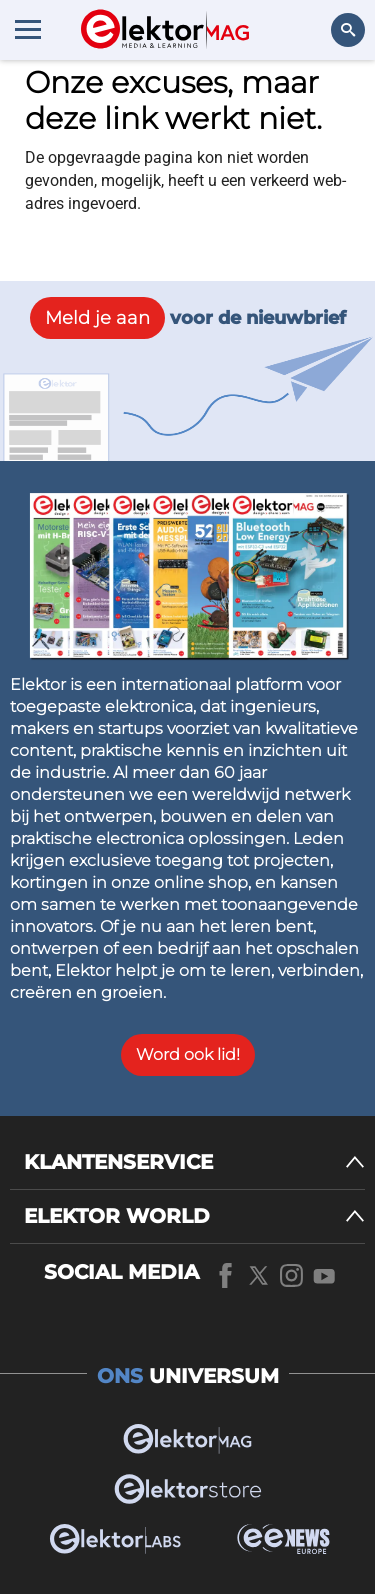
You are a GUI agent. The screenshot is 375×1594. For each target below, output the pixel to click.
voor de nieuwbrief (188, 318)
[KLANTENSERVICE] (194, 1162)
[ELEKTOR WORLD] (194, 1216)
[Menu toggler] (28, 29)
